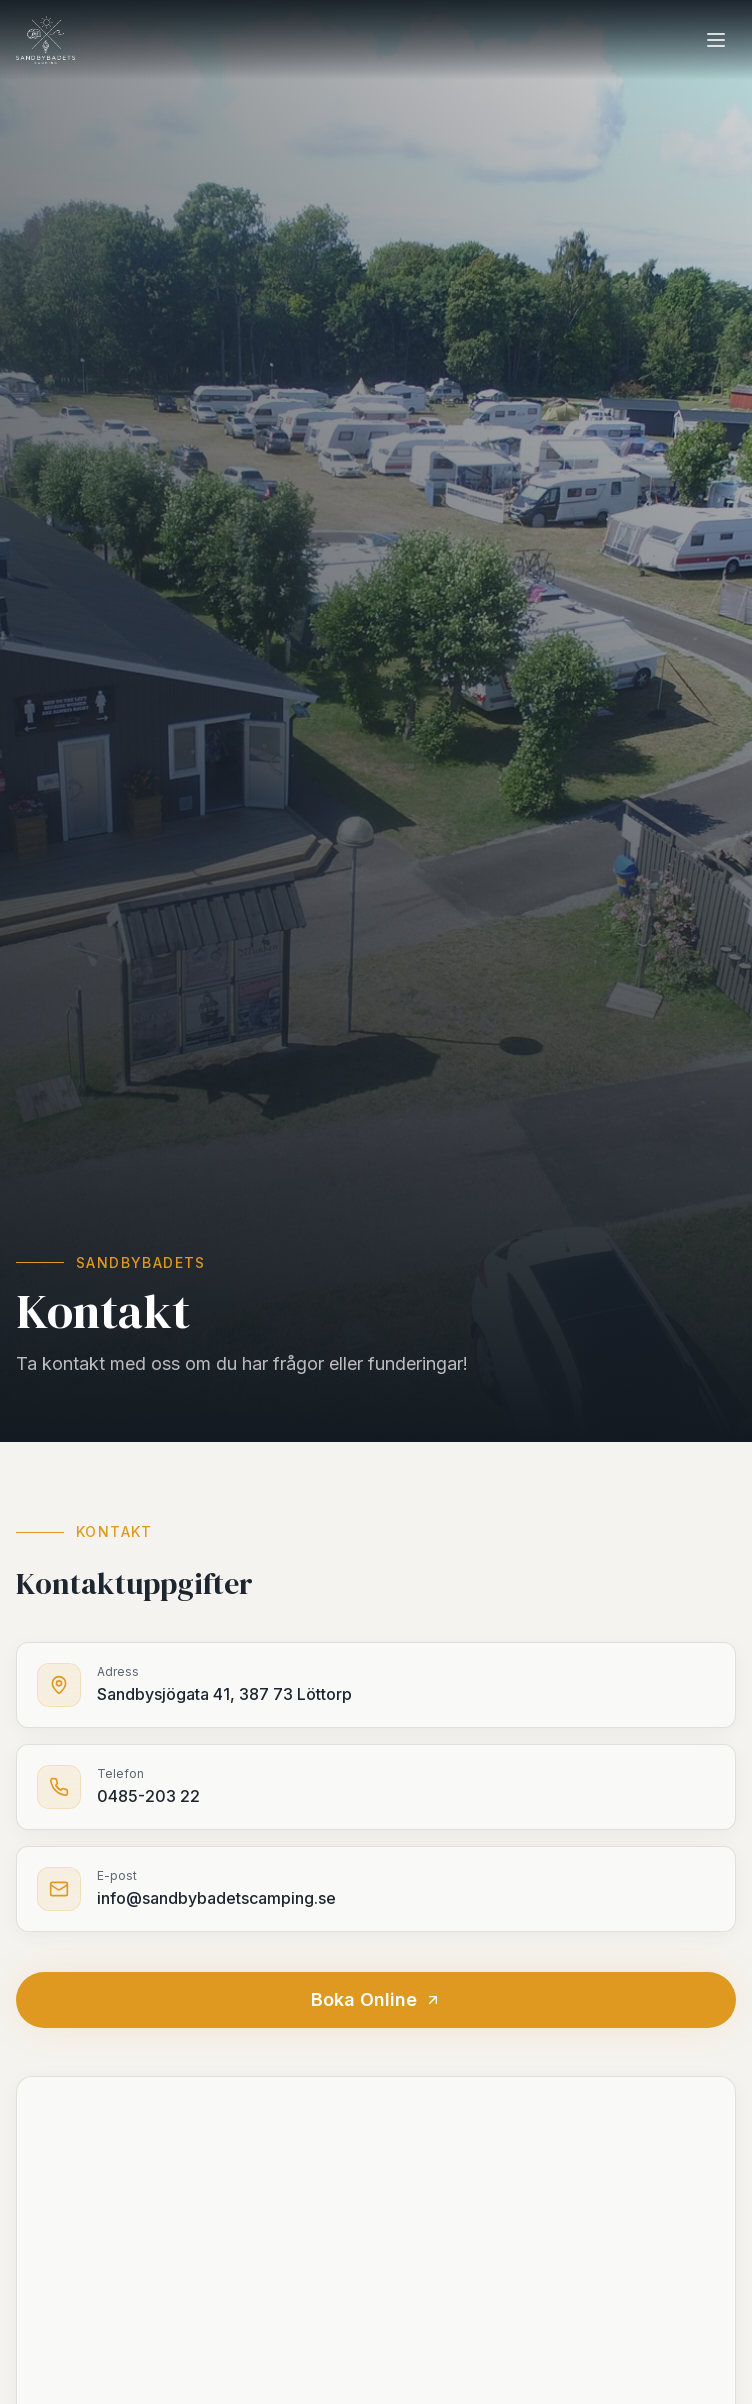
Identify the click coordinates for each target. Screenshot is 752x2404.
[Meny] (716, 40)
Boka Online (376, 1999)
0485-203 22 (148, 1796)
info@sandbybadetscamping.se (216, 1898)
